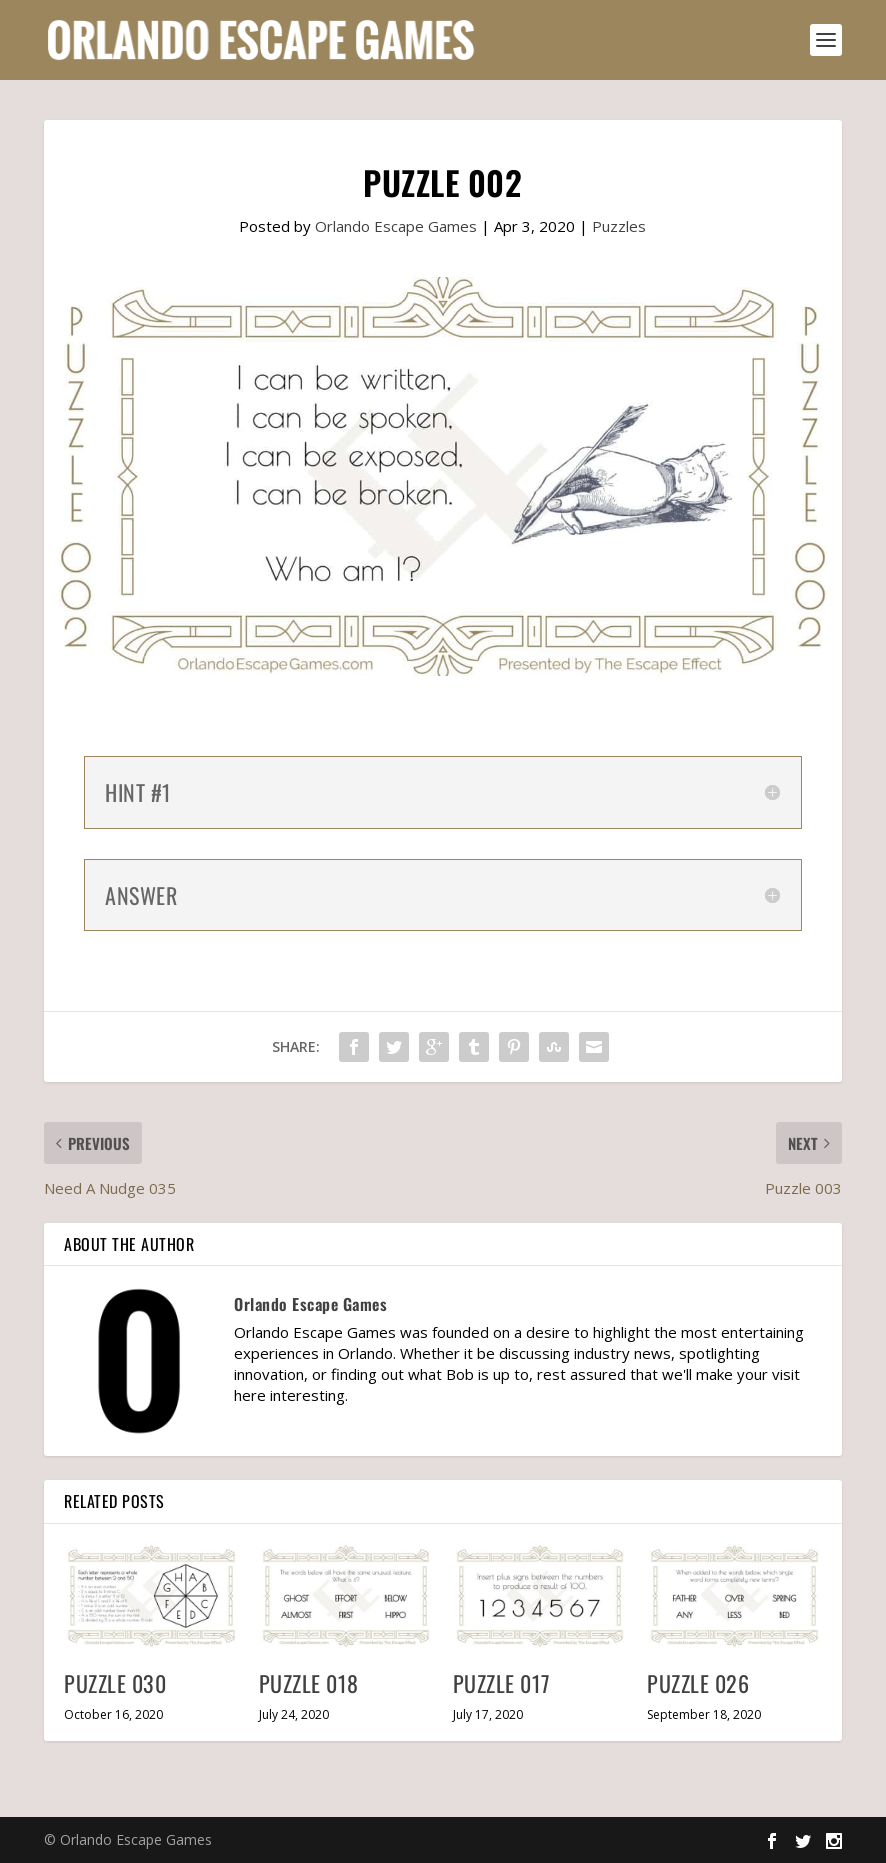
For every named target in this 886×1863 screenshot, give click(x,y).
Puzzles (619, 226)
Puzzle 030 (115, 1683)
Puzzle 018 (309, 1683)
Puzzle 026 (698, 1683)
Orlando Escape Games (396, 226)
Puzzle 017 (501, 1683)
